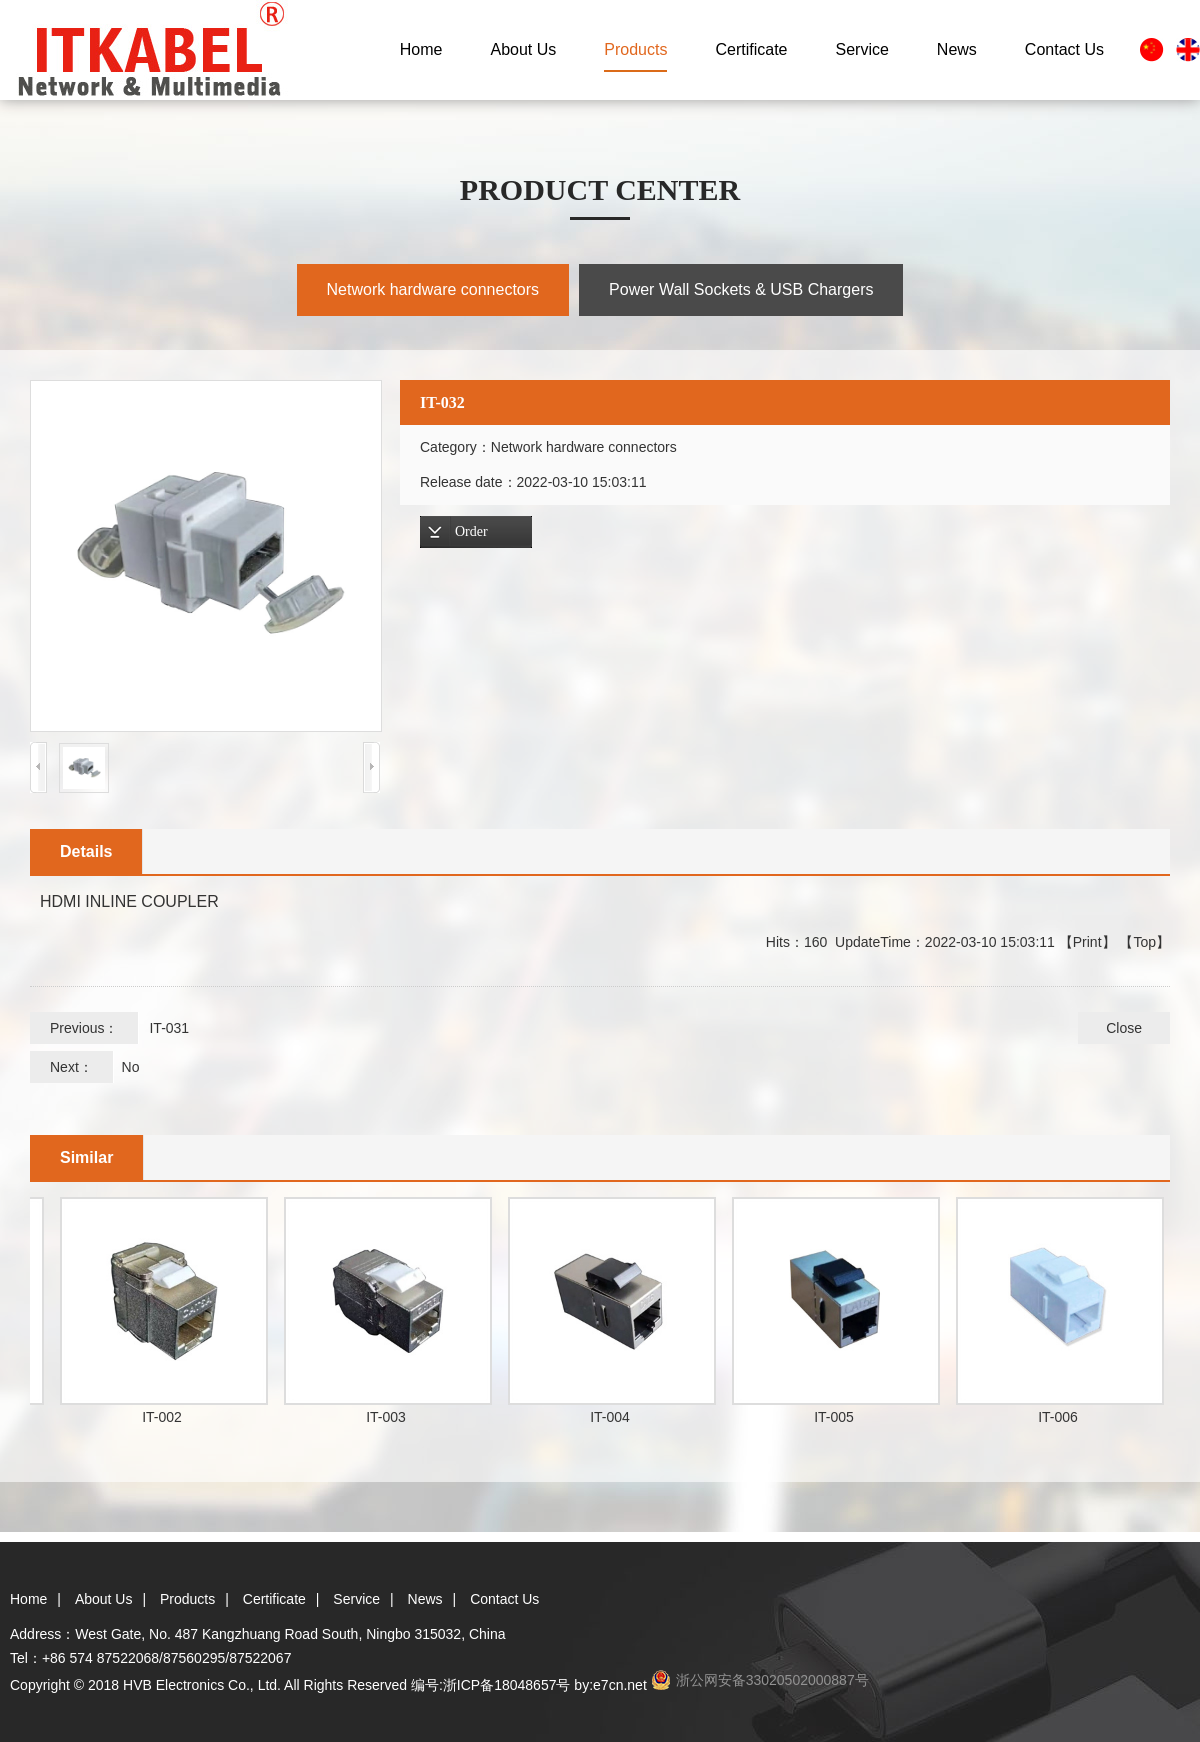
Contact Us (1064, 49)
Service (861, 49)
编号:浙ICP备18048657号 (491, 1685)
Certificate (751, 49)
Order (471, 531)
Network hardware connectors (433, 289)
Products (635, 49)
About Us (524, 49)
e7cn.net (620, 1685)
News (957, 49)
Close (1124, 1028)
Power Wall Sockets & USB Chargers (741, 289)
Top (1144, 942)
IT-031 (169, 1028)
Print (1087, 942)
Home (421, 49)
